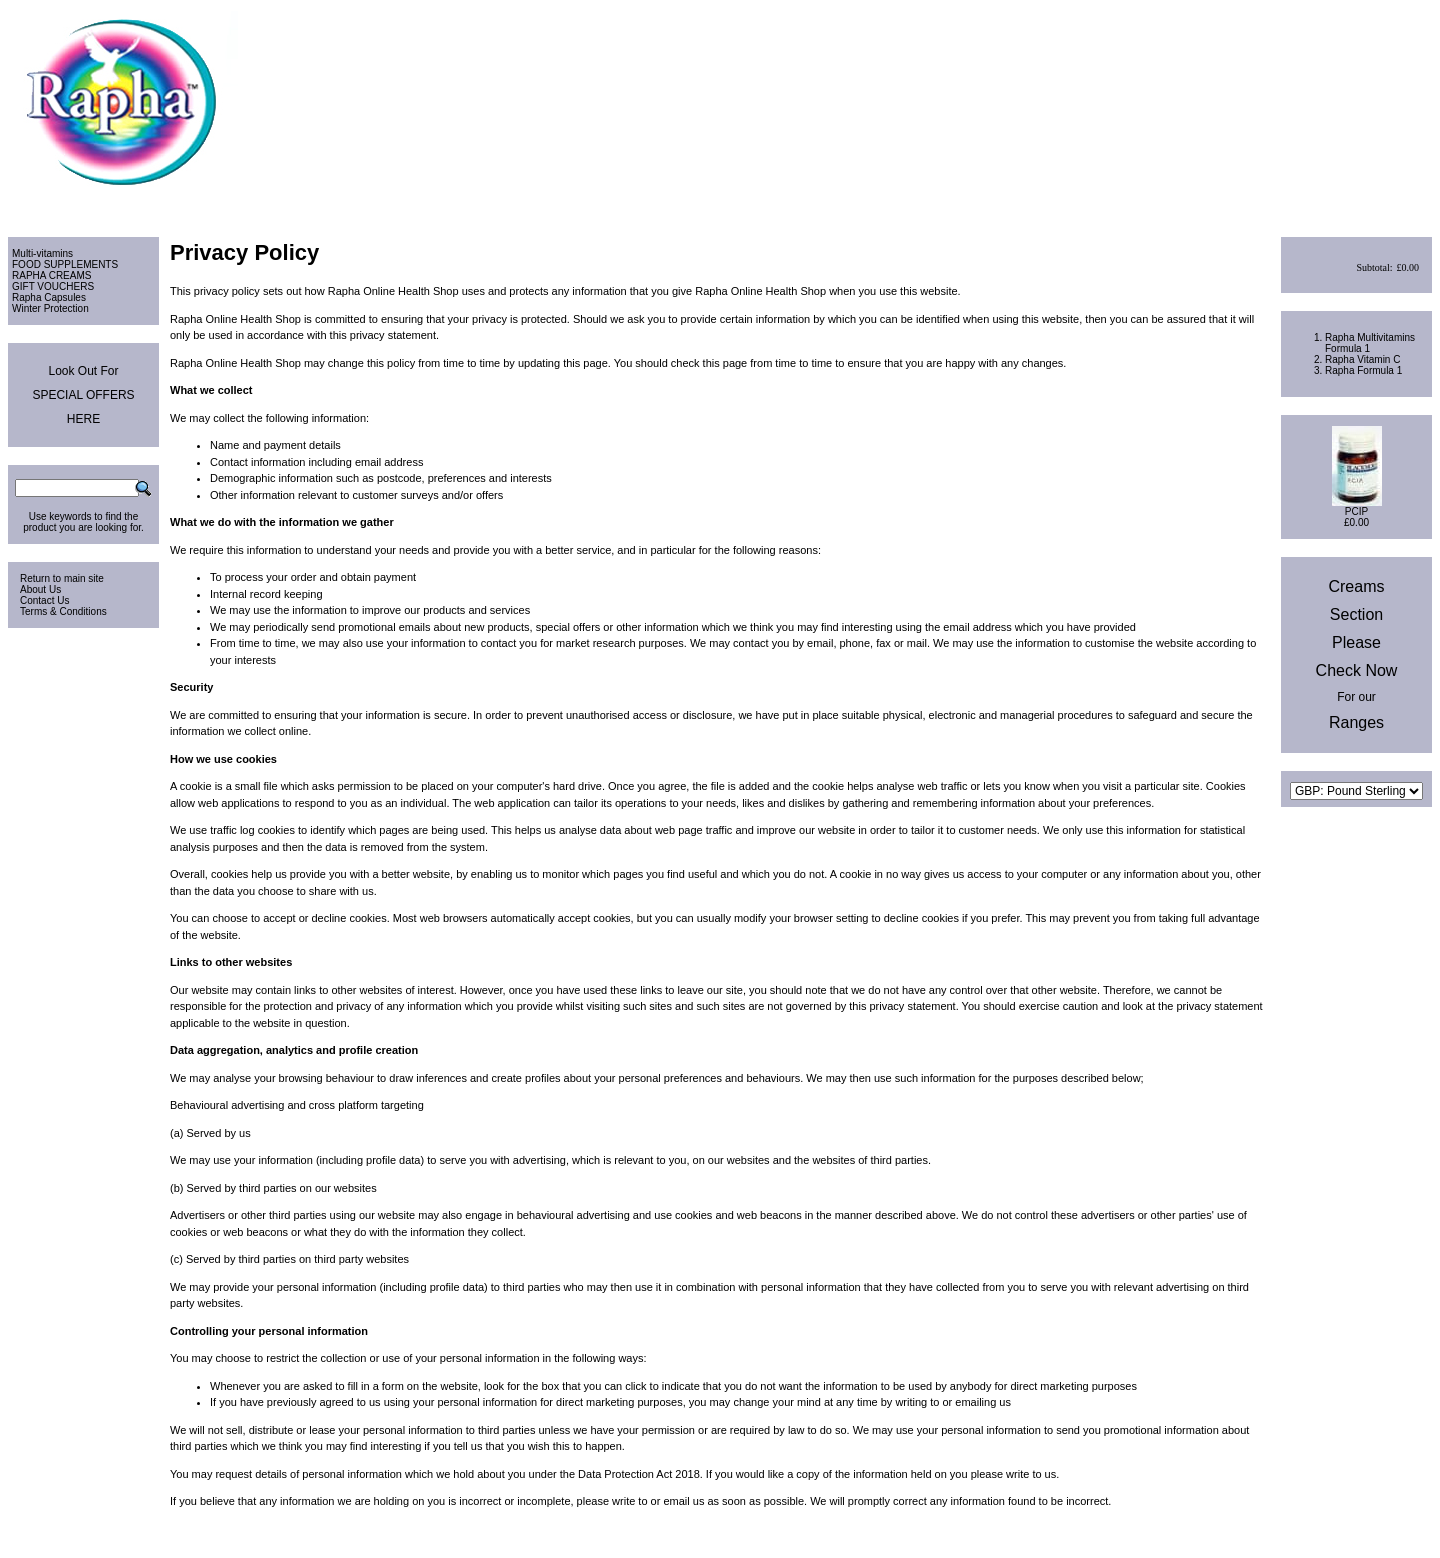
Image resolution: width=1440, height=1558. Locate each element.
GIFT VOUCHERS (53, 286)
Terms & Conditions (63, 611)
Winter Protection (50, 308)
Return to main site (62, 578)
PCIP (1356, 511)
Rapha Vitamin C (1362, 359)
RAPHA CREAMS (51, 275)
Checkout (1408, 208)
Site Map (1412, 1533)
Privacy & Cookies (1340, 1533)
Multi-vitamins (42, 253)
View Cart (1348, 208)
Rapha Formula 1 (1363, 370)
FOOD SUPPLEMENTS (65, 264)
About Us (40, 589)
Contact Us (44, 600)
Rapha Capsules (49, 297)
